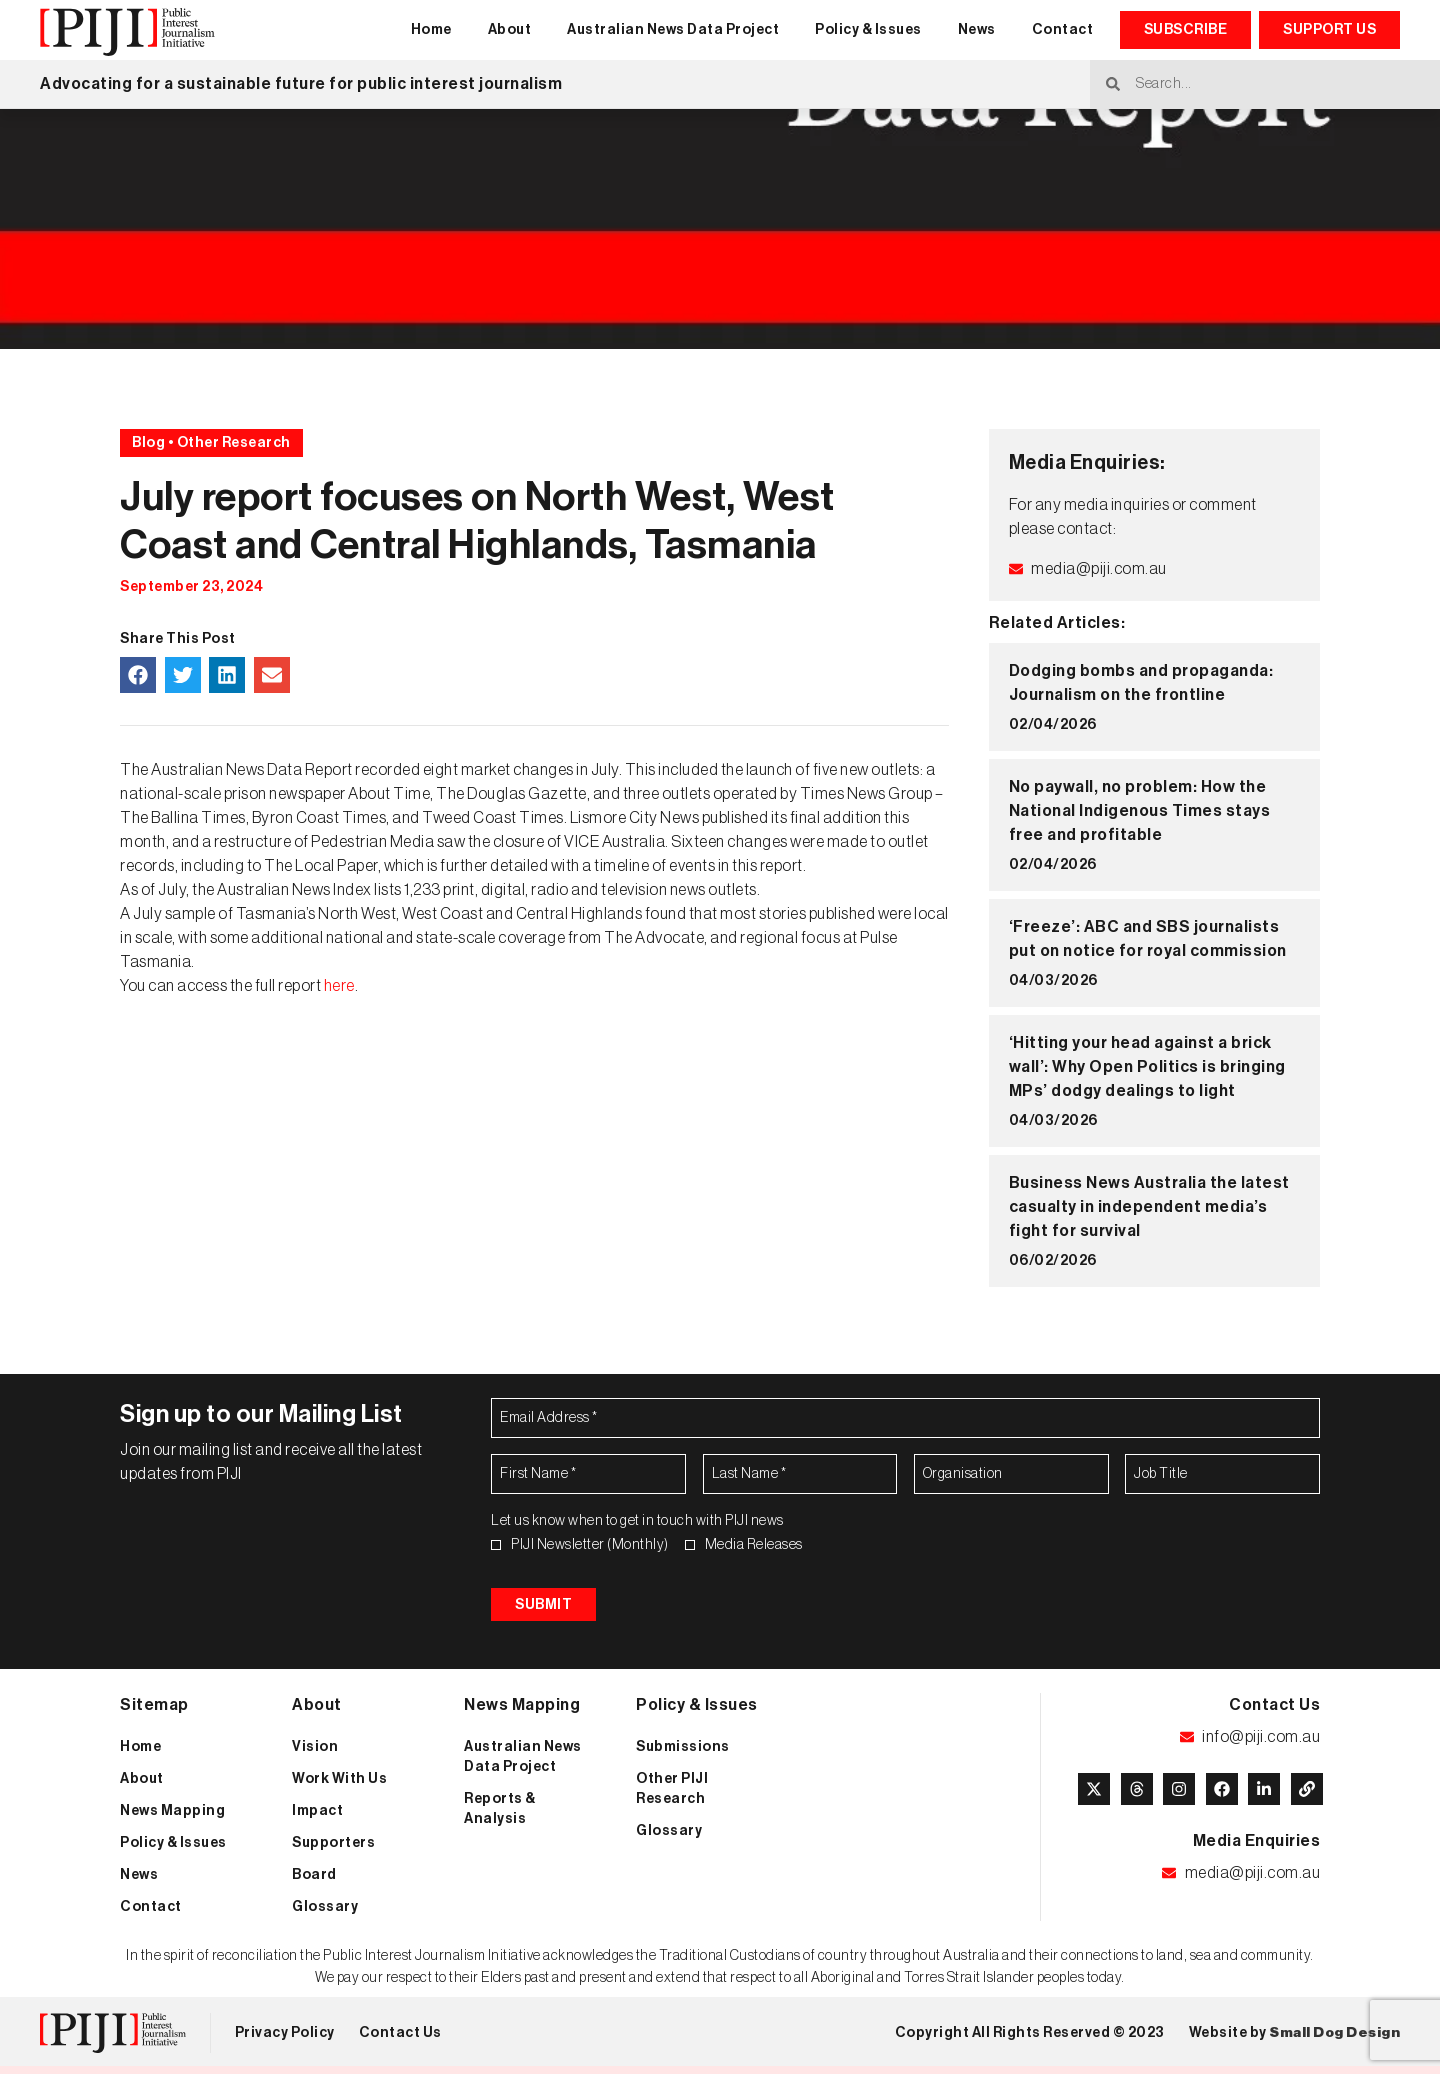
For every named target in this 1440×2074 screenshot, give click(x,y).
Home (431, 30)
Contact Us (400, 2038)
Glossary (325, 1912)
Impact (317, 1816)
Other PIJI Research (672, 1794)
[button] (138, 675)
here (339, 986)
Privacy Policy (285, 2038)
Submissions (683, 1752)
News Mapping (172, 1816)
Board (314, 1880)
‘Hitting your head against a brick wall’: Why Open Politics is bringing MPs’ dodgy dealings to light (1147, 1067)
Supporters (333, 1848)
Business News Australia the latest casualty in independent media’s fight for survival (1149, 1207)
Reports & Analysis (500, 1814)
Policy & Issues (868, 30)
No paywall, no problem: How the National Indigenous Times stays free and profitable (1140, 811)
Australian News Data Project (673, 30)
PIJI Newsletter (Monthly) (590, 1545)
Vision (315, 1752)
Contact (1063, 30)
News (977, 30)
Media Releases (754, 1545)
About (510, 30)
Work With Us (339, 1784)
